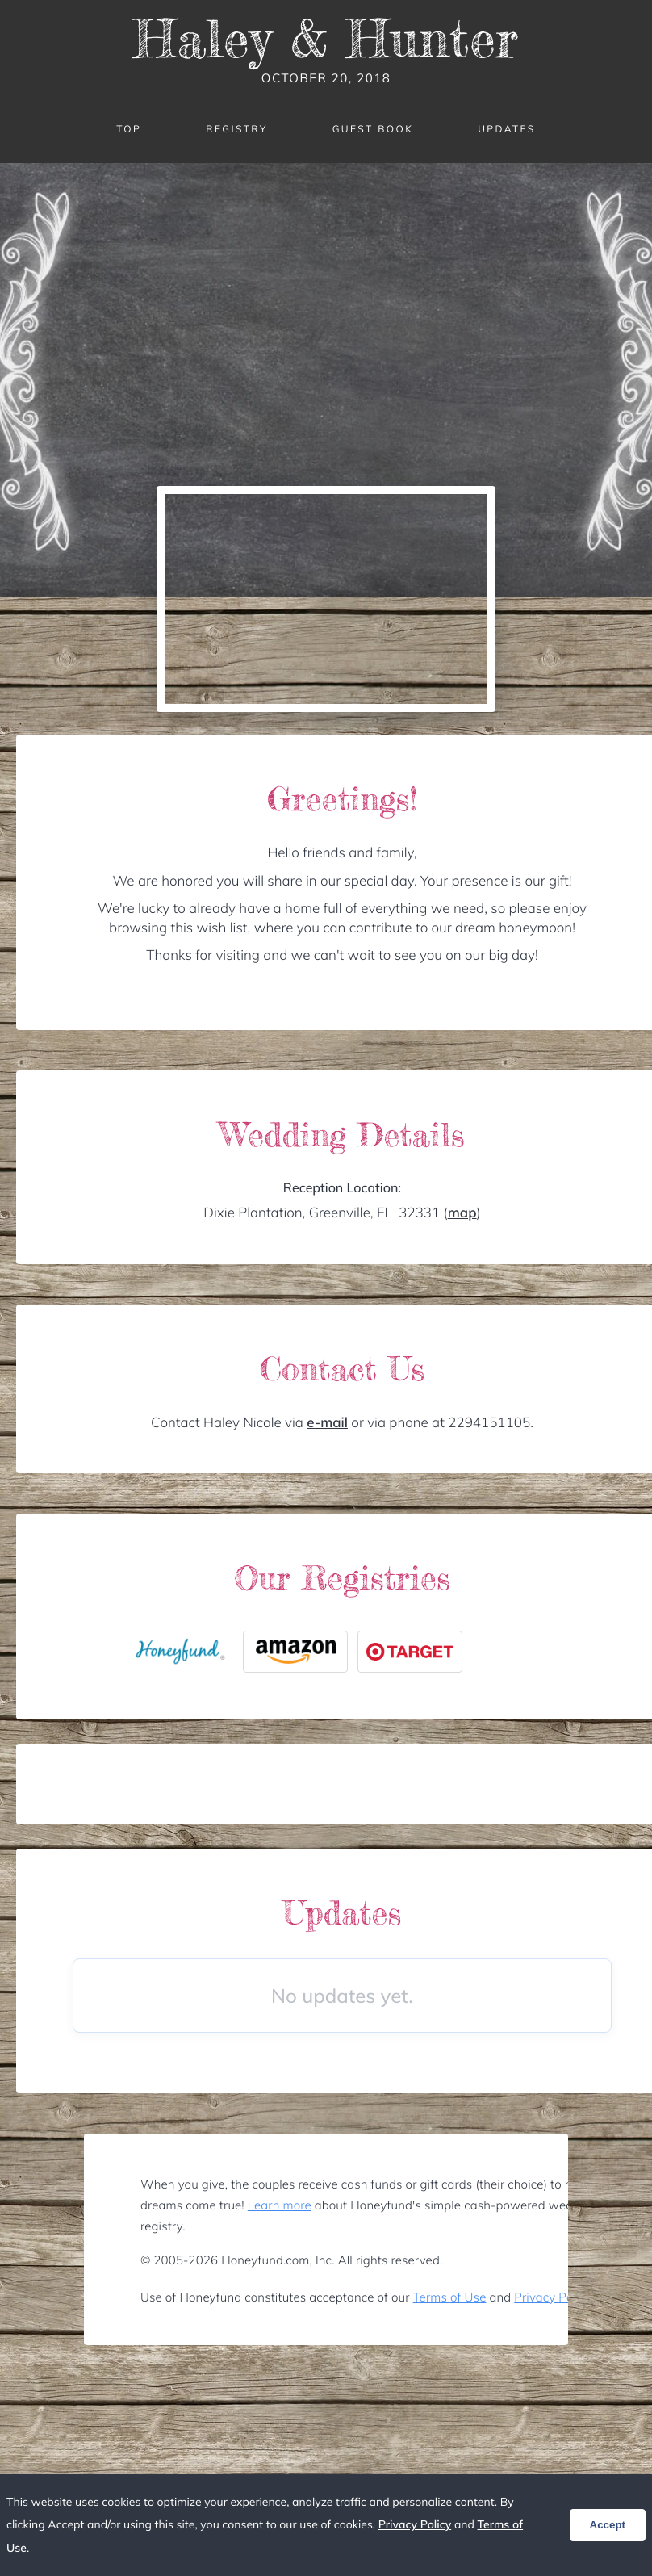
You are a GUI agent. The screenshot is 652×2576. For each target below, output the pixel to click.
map (462, 1212)
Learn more (279, 2205)
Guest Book (372, 129)
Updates (507, 129)
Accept (607, 2525)
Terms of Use (450, 2297)
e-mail (327, 1422)
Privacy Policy (552, 2297)
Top (128, 129)
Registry (236, 129)
